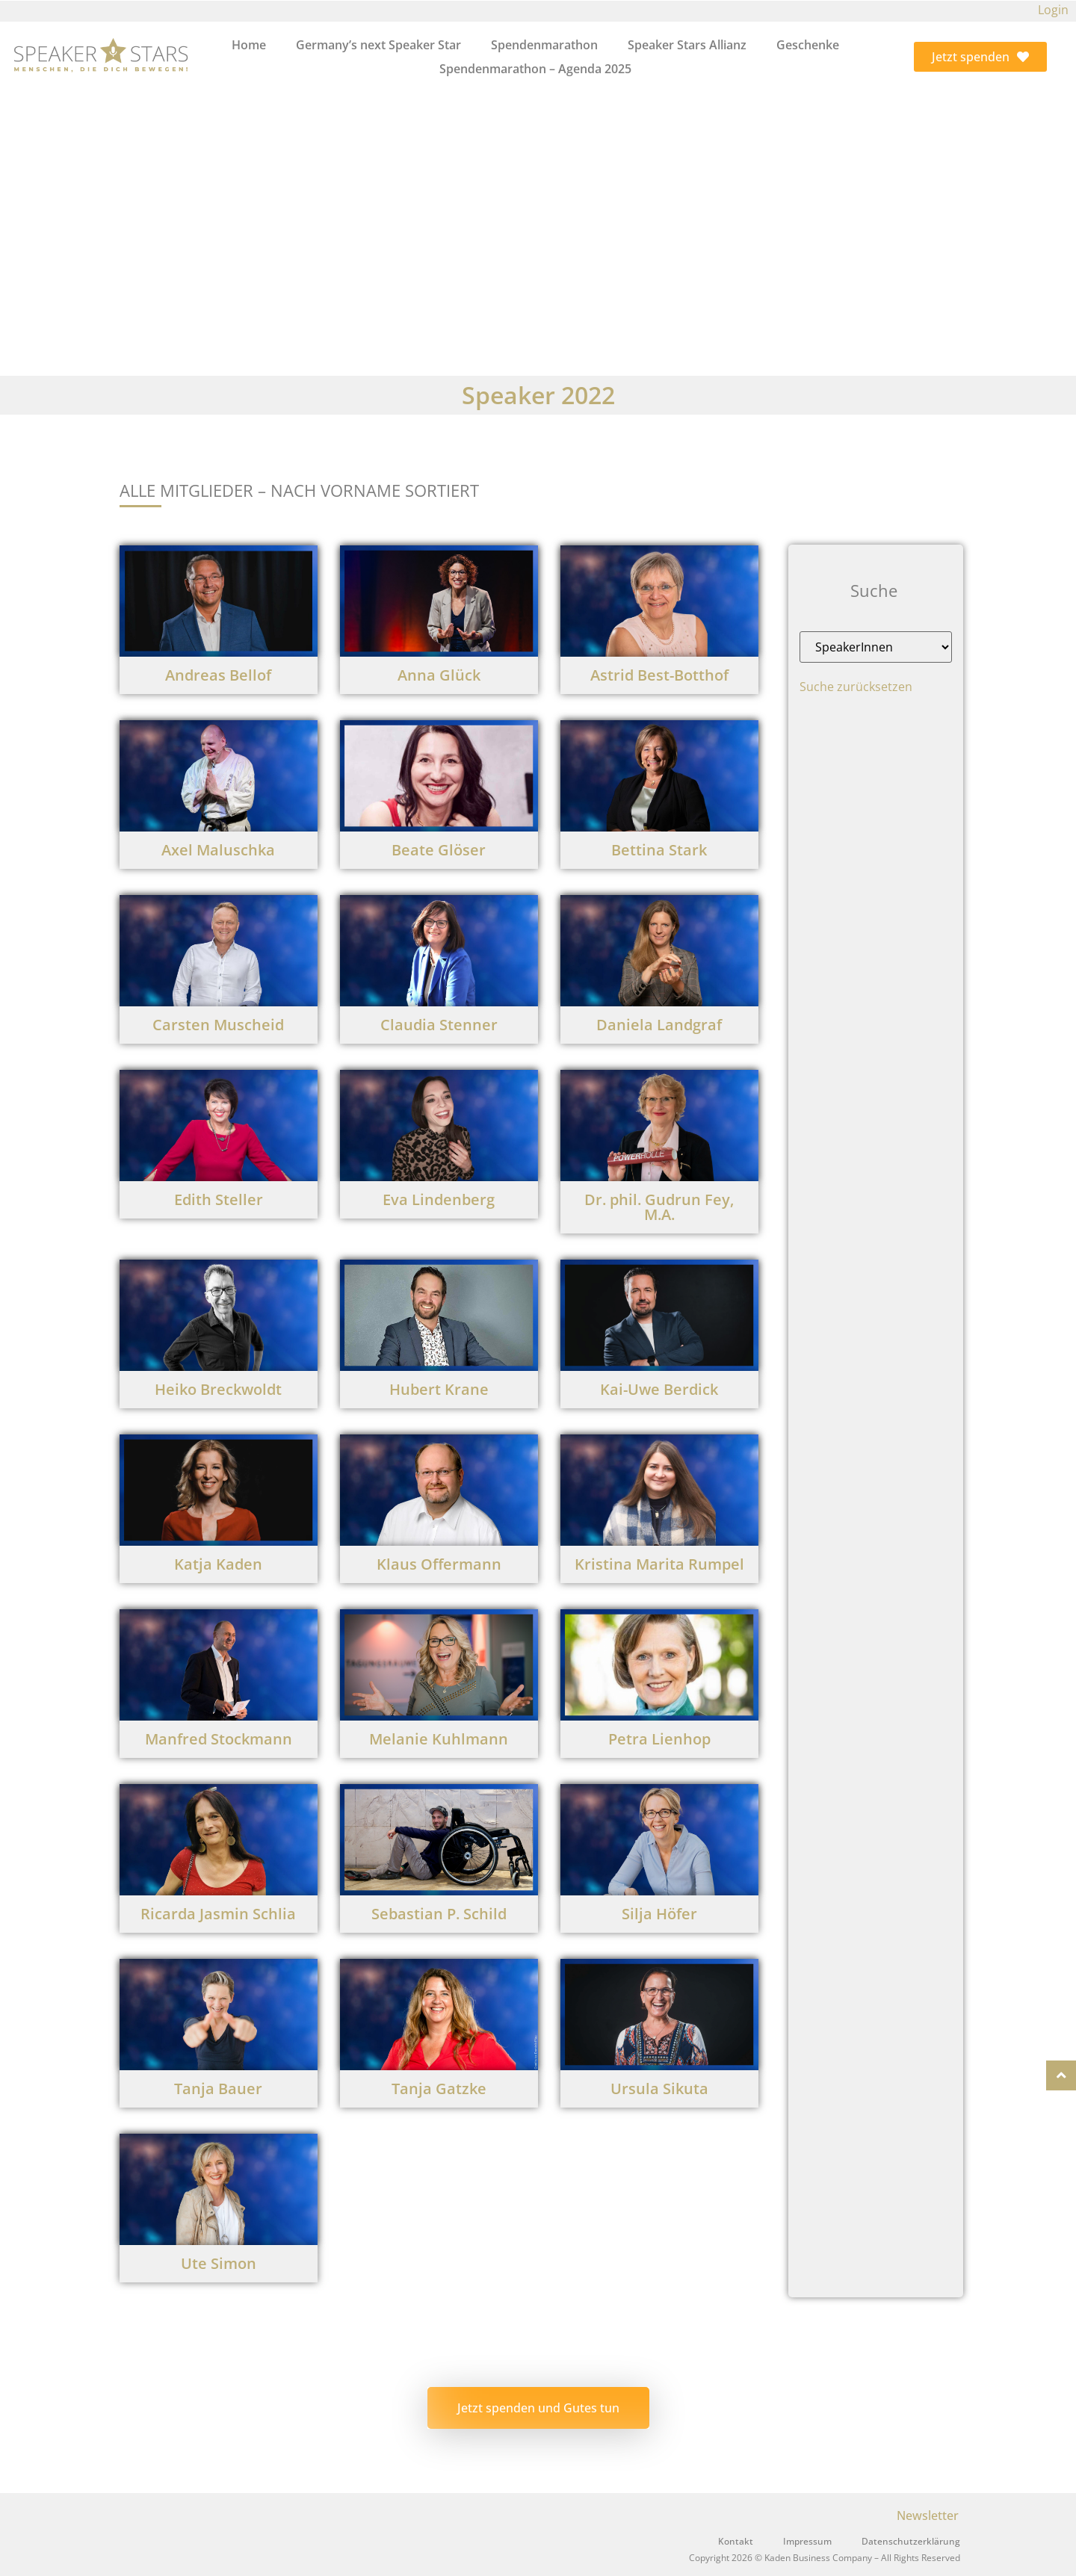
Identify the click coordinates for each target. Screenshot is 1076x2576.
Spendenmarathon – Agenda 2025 (535, 69)
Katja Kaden (218, 1564)
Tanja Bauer (218, 2088)
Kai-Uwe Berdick (659, 1389)
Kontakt (735, 2541)
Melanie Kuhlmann (438, 1739)
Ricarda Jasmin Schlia (218, 1914)
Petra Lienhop (659, 1739)
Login (1053, 9)
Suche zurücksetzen (856, 686)
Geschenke (807, 45)
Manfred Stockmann (218, 1739)
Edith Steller (218, 1199)
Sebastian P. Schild (439, 1914)
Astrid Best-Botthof (659, 675)
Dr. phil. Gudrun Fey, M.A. (659, 1206)
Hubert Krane (439, 1389)
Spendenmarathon (544, 45)
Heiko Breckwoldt (218, 1389)
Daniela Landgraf (659, 1025)
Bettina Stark (659, 850)
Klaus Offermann (439, 1564)
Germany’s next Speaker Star (378, 45)
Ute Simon (218, 2263)
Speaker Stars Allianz (687, 45)
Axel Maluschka (218, 850)
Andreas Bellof (218, 675)
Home (249, 45)
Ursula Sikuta (659, 2088)
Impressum (807, 2541)
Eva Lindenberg (439, 1199)
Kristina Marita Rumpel (659, 1564)
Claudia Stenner (439, 1025)
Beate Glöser (439, 850)
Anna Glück (439, 675)
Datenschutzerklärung (911, 2541)
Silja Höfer (659, 1914)
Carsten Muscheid (218, 1025)
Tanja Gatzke (439, 2088)
